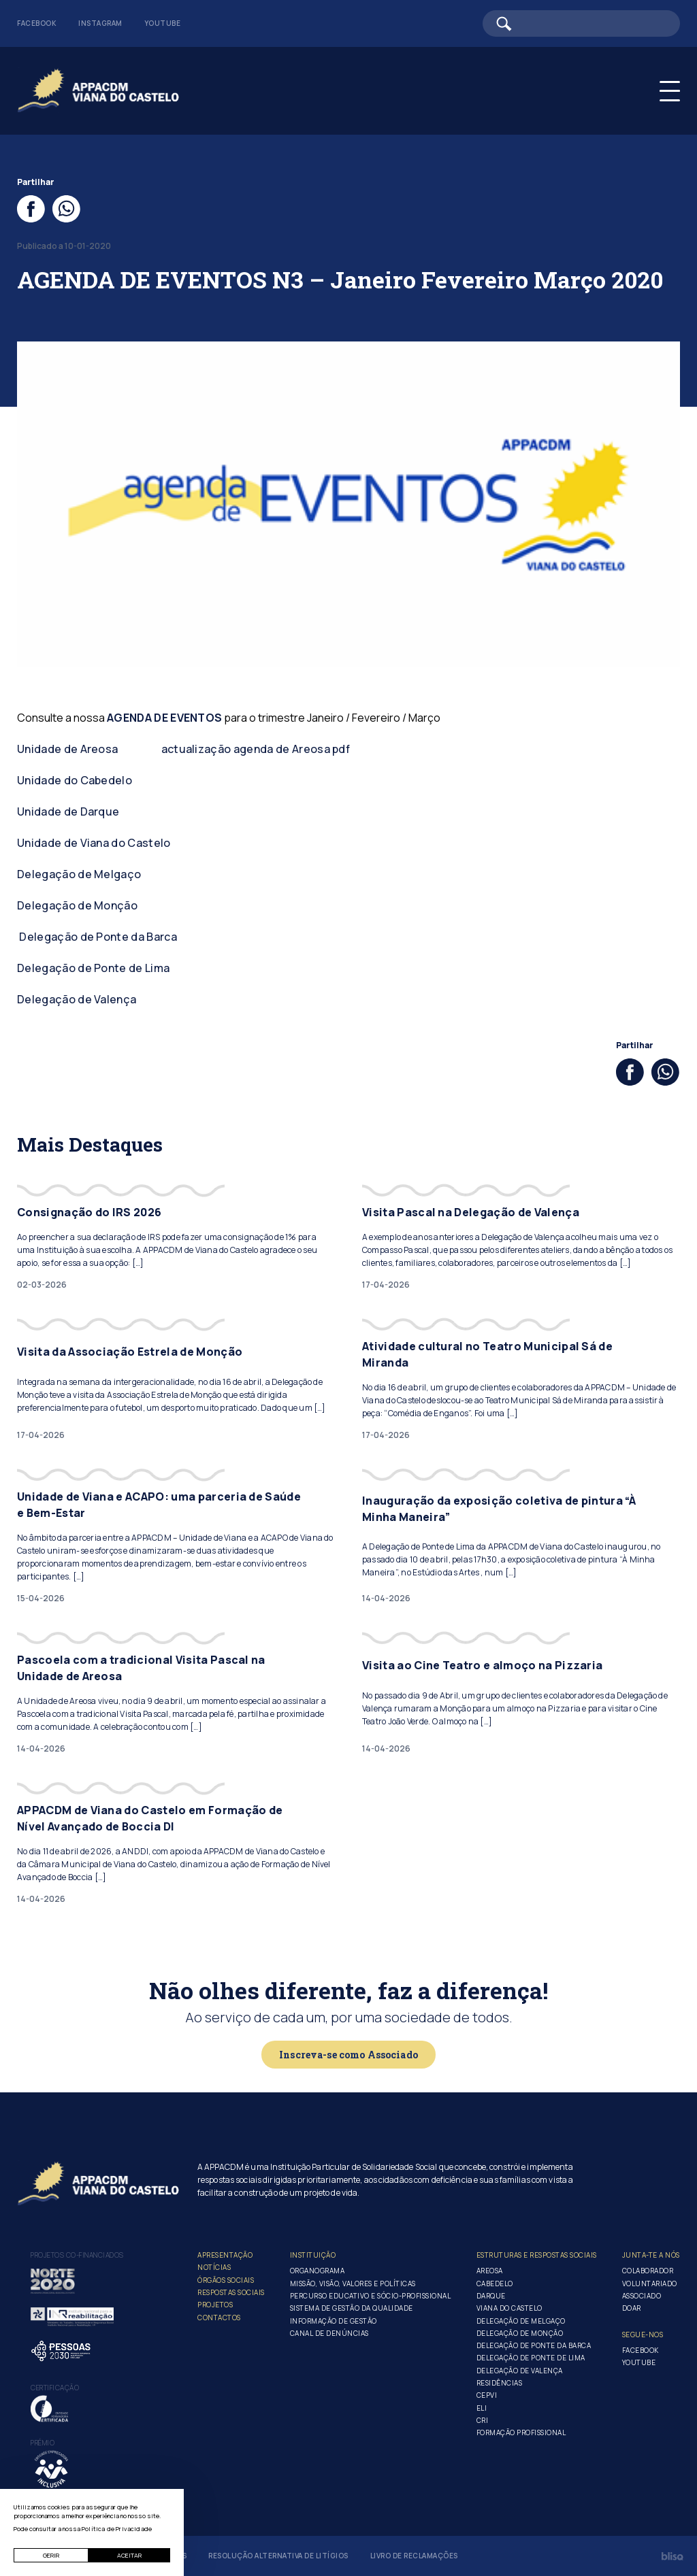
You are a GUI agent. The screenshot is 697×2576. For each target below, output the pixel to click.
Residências (499, 2383)
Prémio (42, 2442)
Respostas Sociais (231, 2292)
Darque (491, 2296)
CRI (482, 2420)
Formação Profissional (521, 2432)
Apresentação (225, 2255)
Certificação (55, 2387)
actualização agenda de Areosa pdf (256, 748)
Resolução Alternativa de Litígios (278, 2555)
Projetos (215, 2304)
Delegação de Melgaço (79, 874)
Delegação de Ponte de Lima (93, 967)
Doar (631, 2308)
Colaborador (648, 2270)
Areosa (489, 2270)
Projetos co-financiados (77, 2255)
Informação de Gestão (333, 2321)
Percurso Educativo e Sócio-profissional (370, 2296)
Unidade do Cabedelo (74, 780)
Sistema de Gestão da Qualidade (351, 2308)
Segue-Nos (643, 2334)
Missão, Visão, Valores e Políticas (353, 2283)
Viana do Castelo (509, 2308)
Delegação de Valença (76, 999)
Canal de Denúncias (329, 2333)
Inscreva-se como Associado (348, 2054)
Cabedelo (494, 2283)
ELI (481, 2408)
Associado (642, 2296)
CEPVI (487, 2395)
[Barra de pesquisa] (581, 23)
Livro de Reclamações (414, 2555)
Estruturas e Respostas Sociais (536, 2255)
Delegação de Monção (77, 905)
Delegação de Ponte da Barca (98, 936)
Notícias (214, 2267)
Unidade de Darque (68, 811)
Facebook (36, 23)
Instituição (313, 2255)
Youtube (162, 23)
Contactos (219, 2317)
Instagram (100, 23)
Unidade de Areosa (67, 748)
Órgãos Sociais (225, 2280)
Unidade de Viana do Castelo (94, 842)
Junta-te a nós (651, 2255)
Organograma (317, 2270)
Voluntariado (649, 2283)
